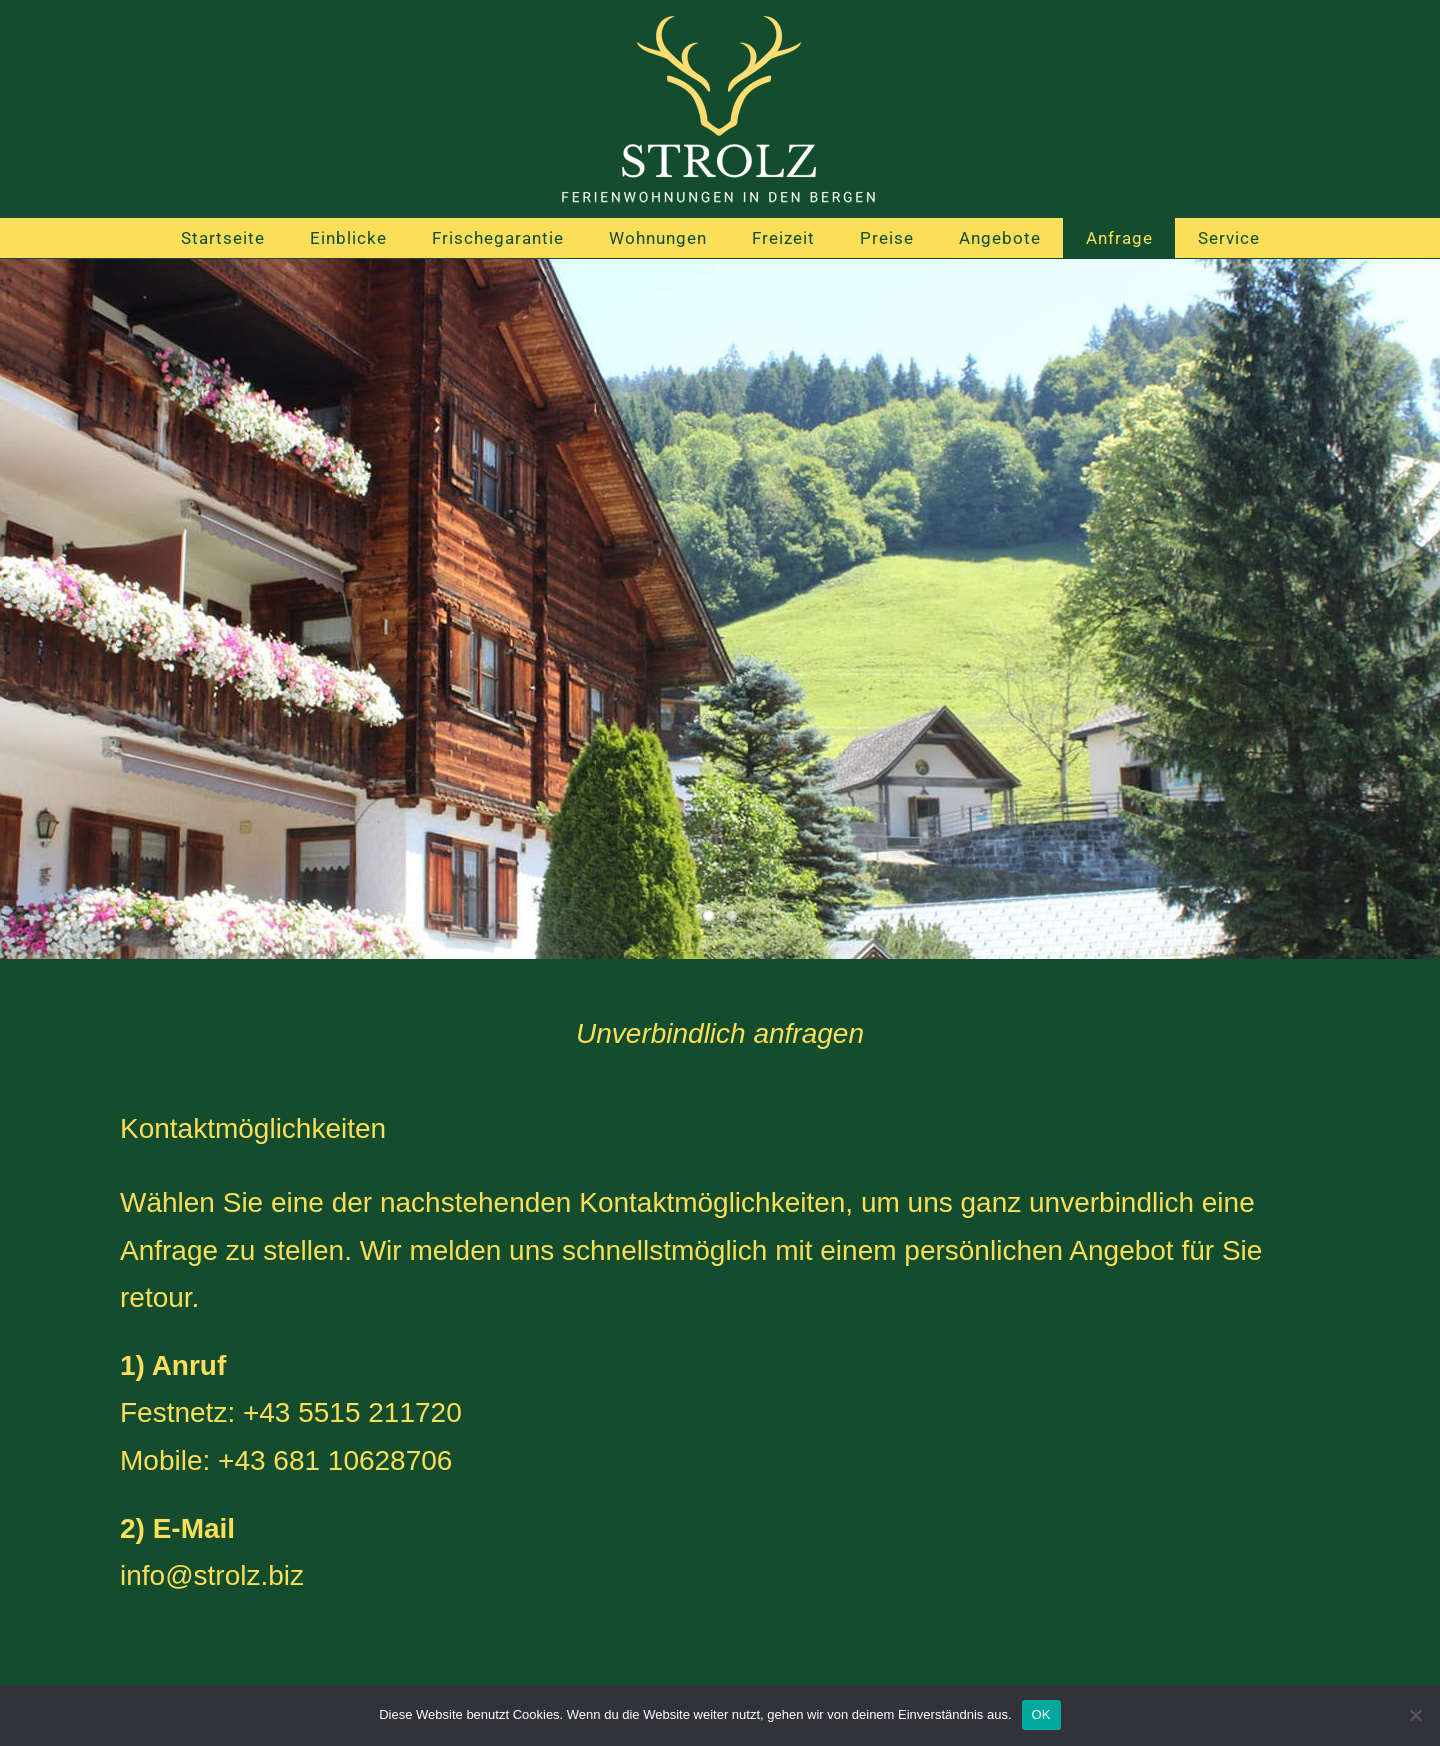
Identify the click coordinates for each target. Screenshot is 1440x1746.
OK (1041, 1714)
